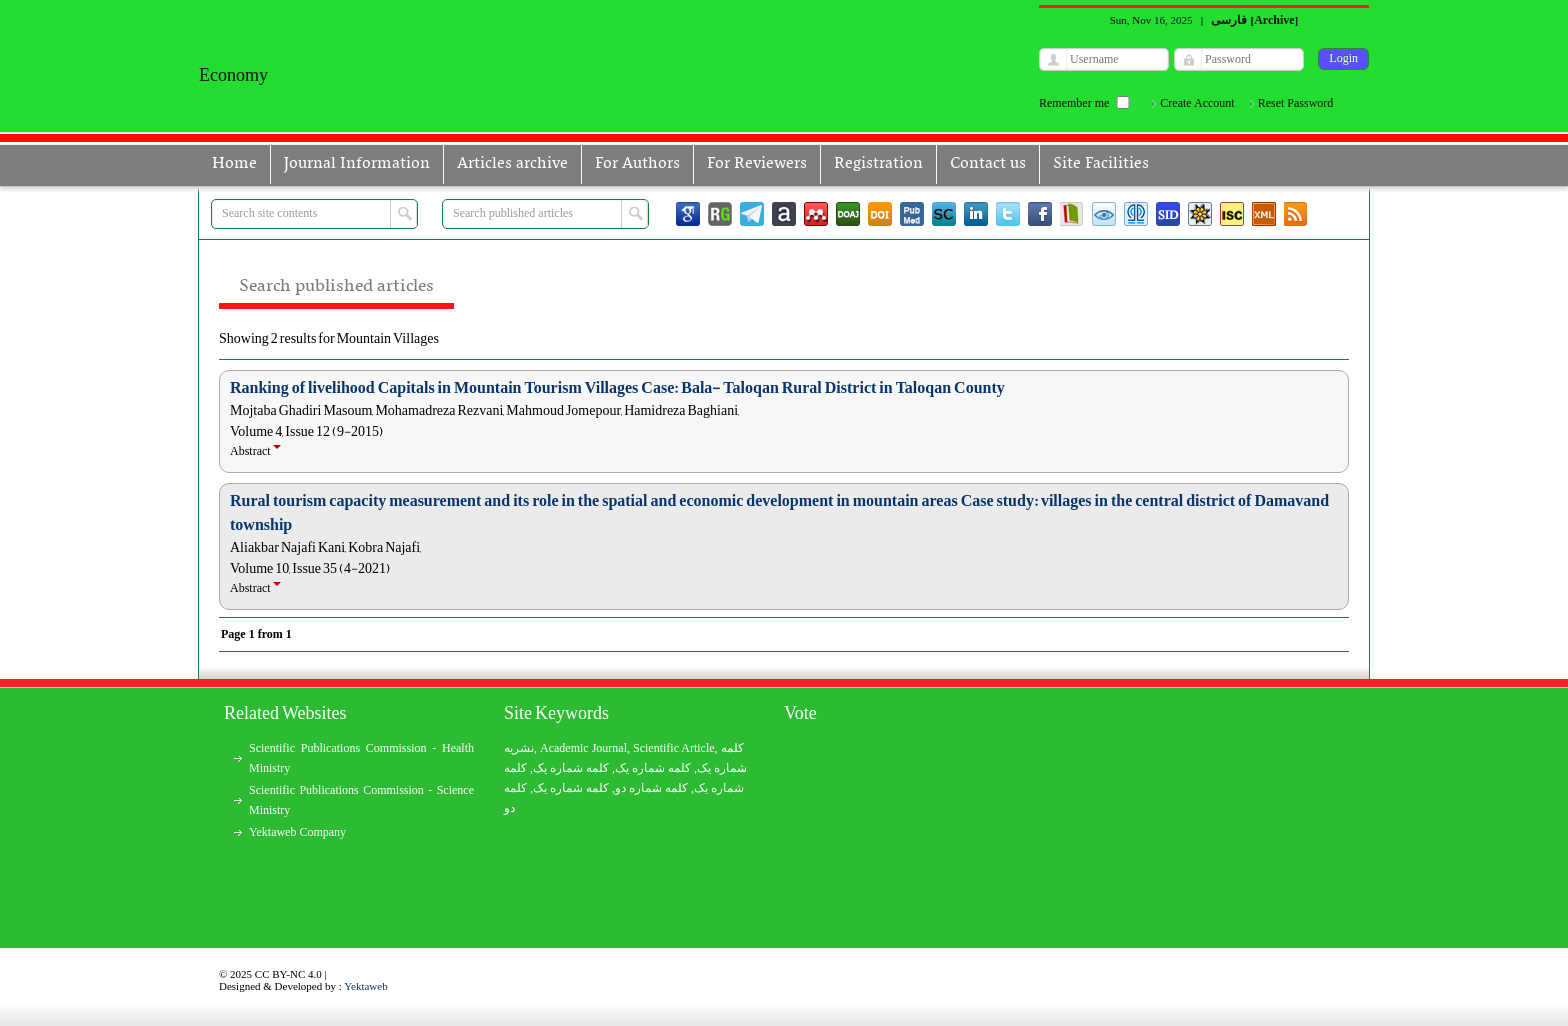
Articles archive (512, 164)
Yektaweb (366, 986)
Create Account (1197, 103)
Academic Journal (583, 748)
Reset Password (1296, 103)
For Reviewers (757, 164)
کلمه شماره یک (571, 768)
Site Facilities (1101, 164)
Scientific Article (674, 748)
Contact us (988, 164)
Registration (878, 164)
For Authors (637, 164)
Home (234, 164)
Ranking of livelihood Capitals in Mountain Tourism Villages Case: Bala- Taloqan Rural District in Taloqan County (617, 388)
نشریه (519, 748)
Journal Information (357, 164)
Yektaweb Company (297, 832)
